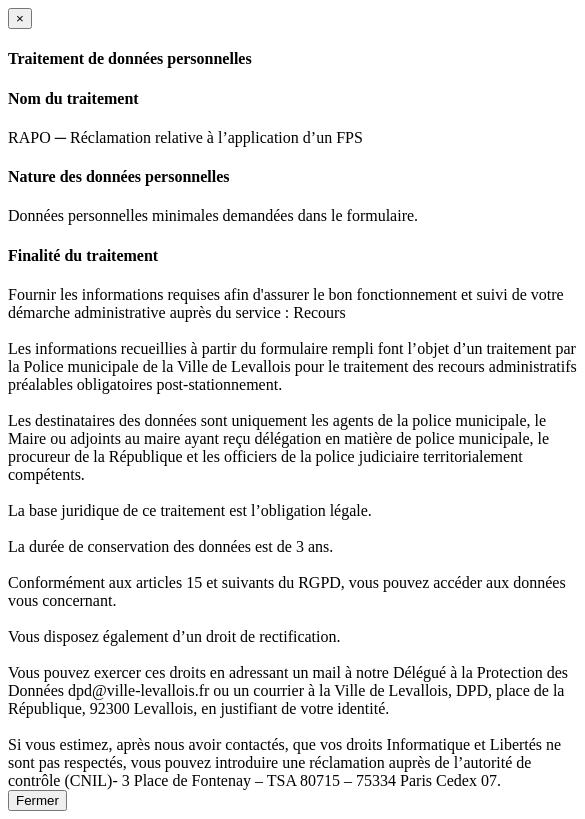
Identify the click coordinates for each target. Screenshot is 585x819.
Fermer (37, 800)
